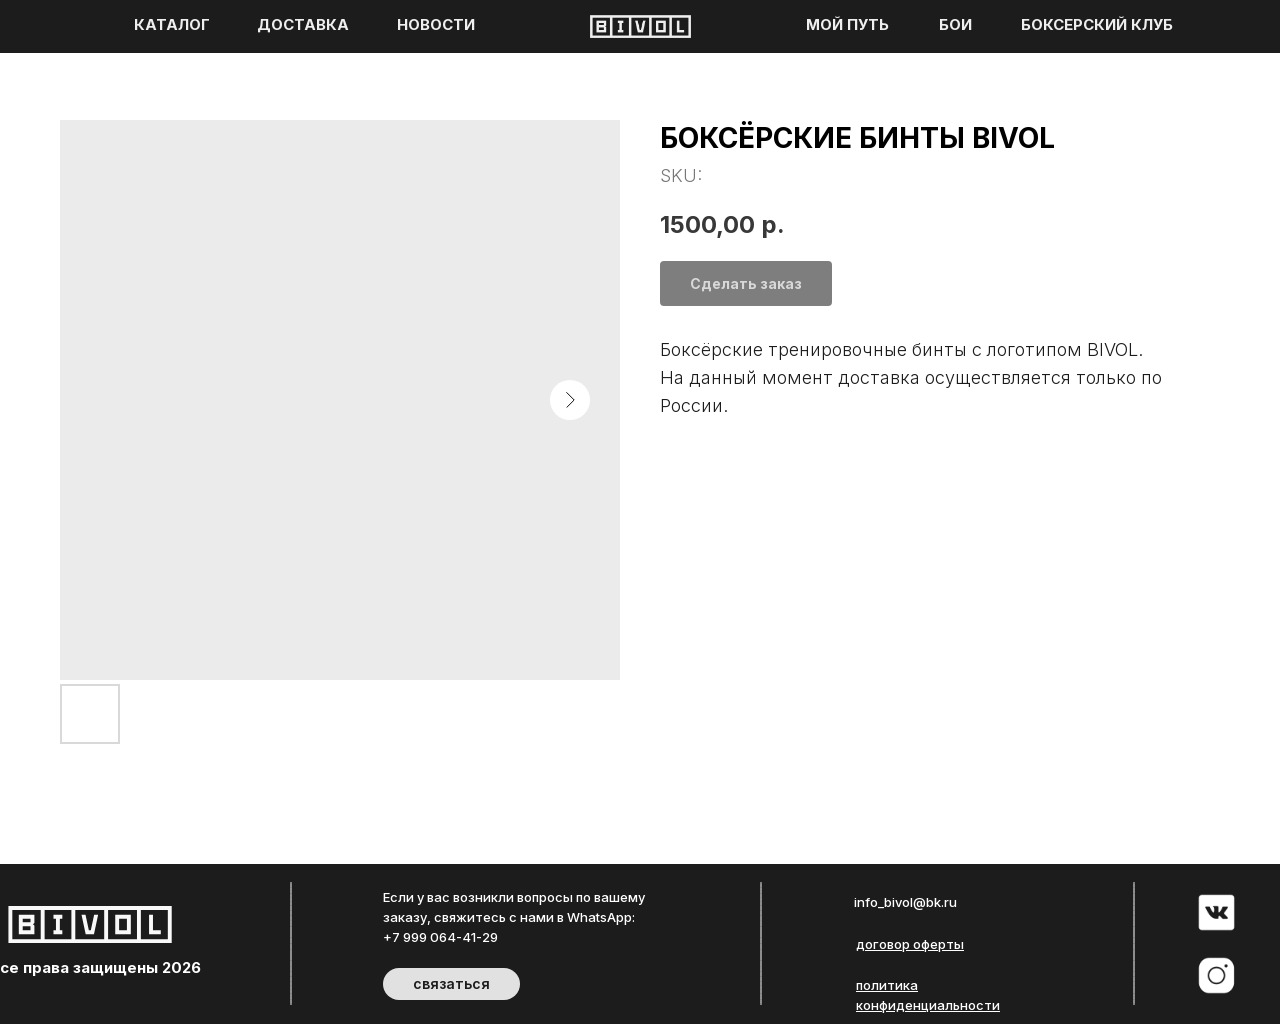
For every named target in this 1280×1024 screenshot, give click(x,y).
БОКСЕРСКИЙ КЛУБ (1097, 25)
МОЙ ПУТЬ (847, 25)
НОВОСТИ (436, 25)
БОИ (955, 25)
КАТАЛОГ (172, 25)
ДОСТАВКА (303, 25)
